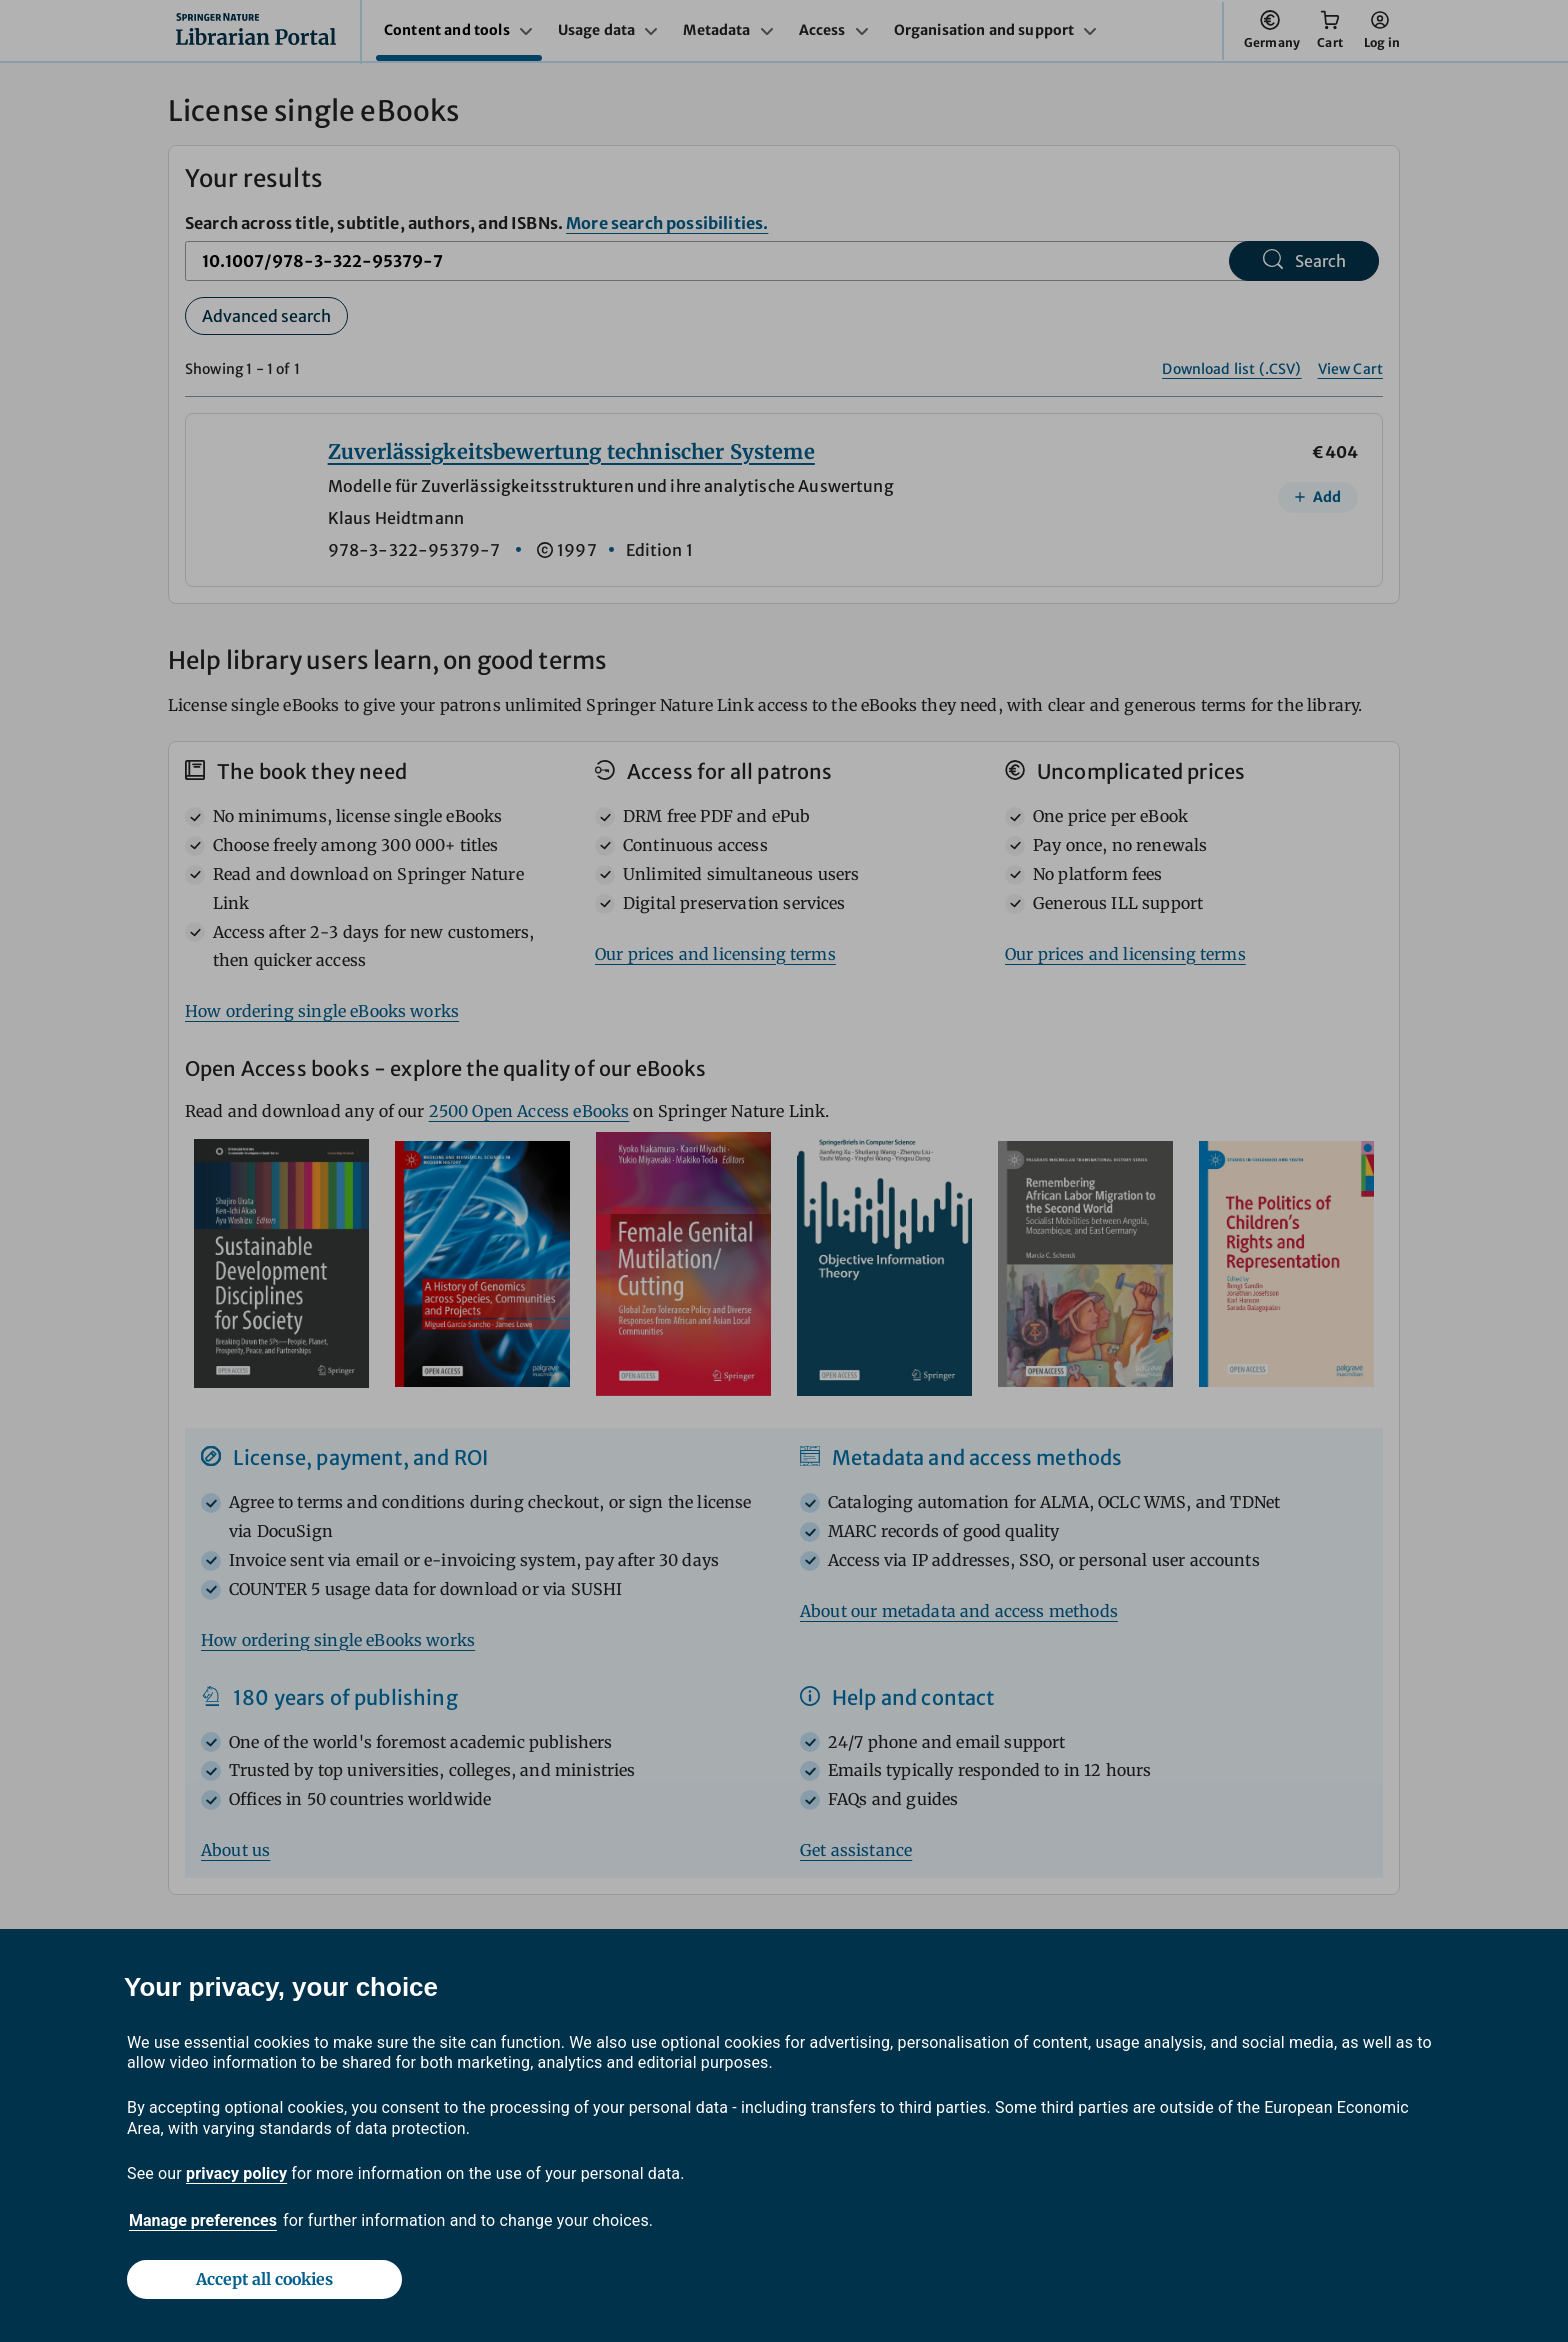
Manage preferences (203, 2220)
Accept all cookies (264, 2279)
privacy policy (236, 2173)
